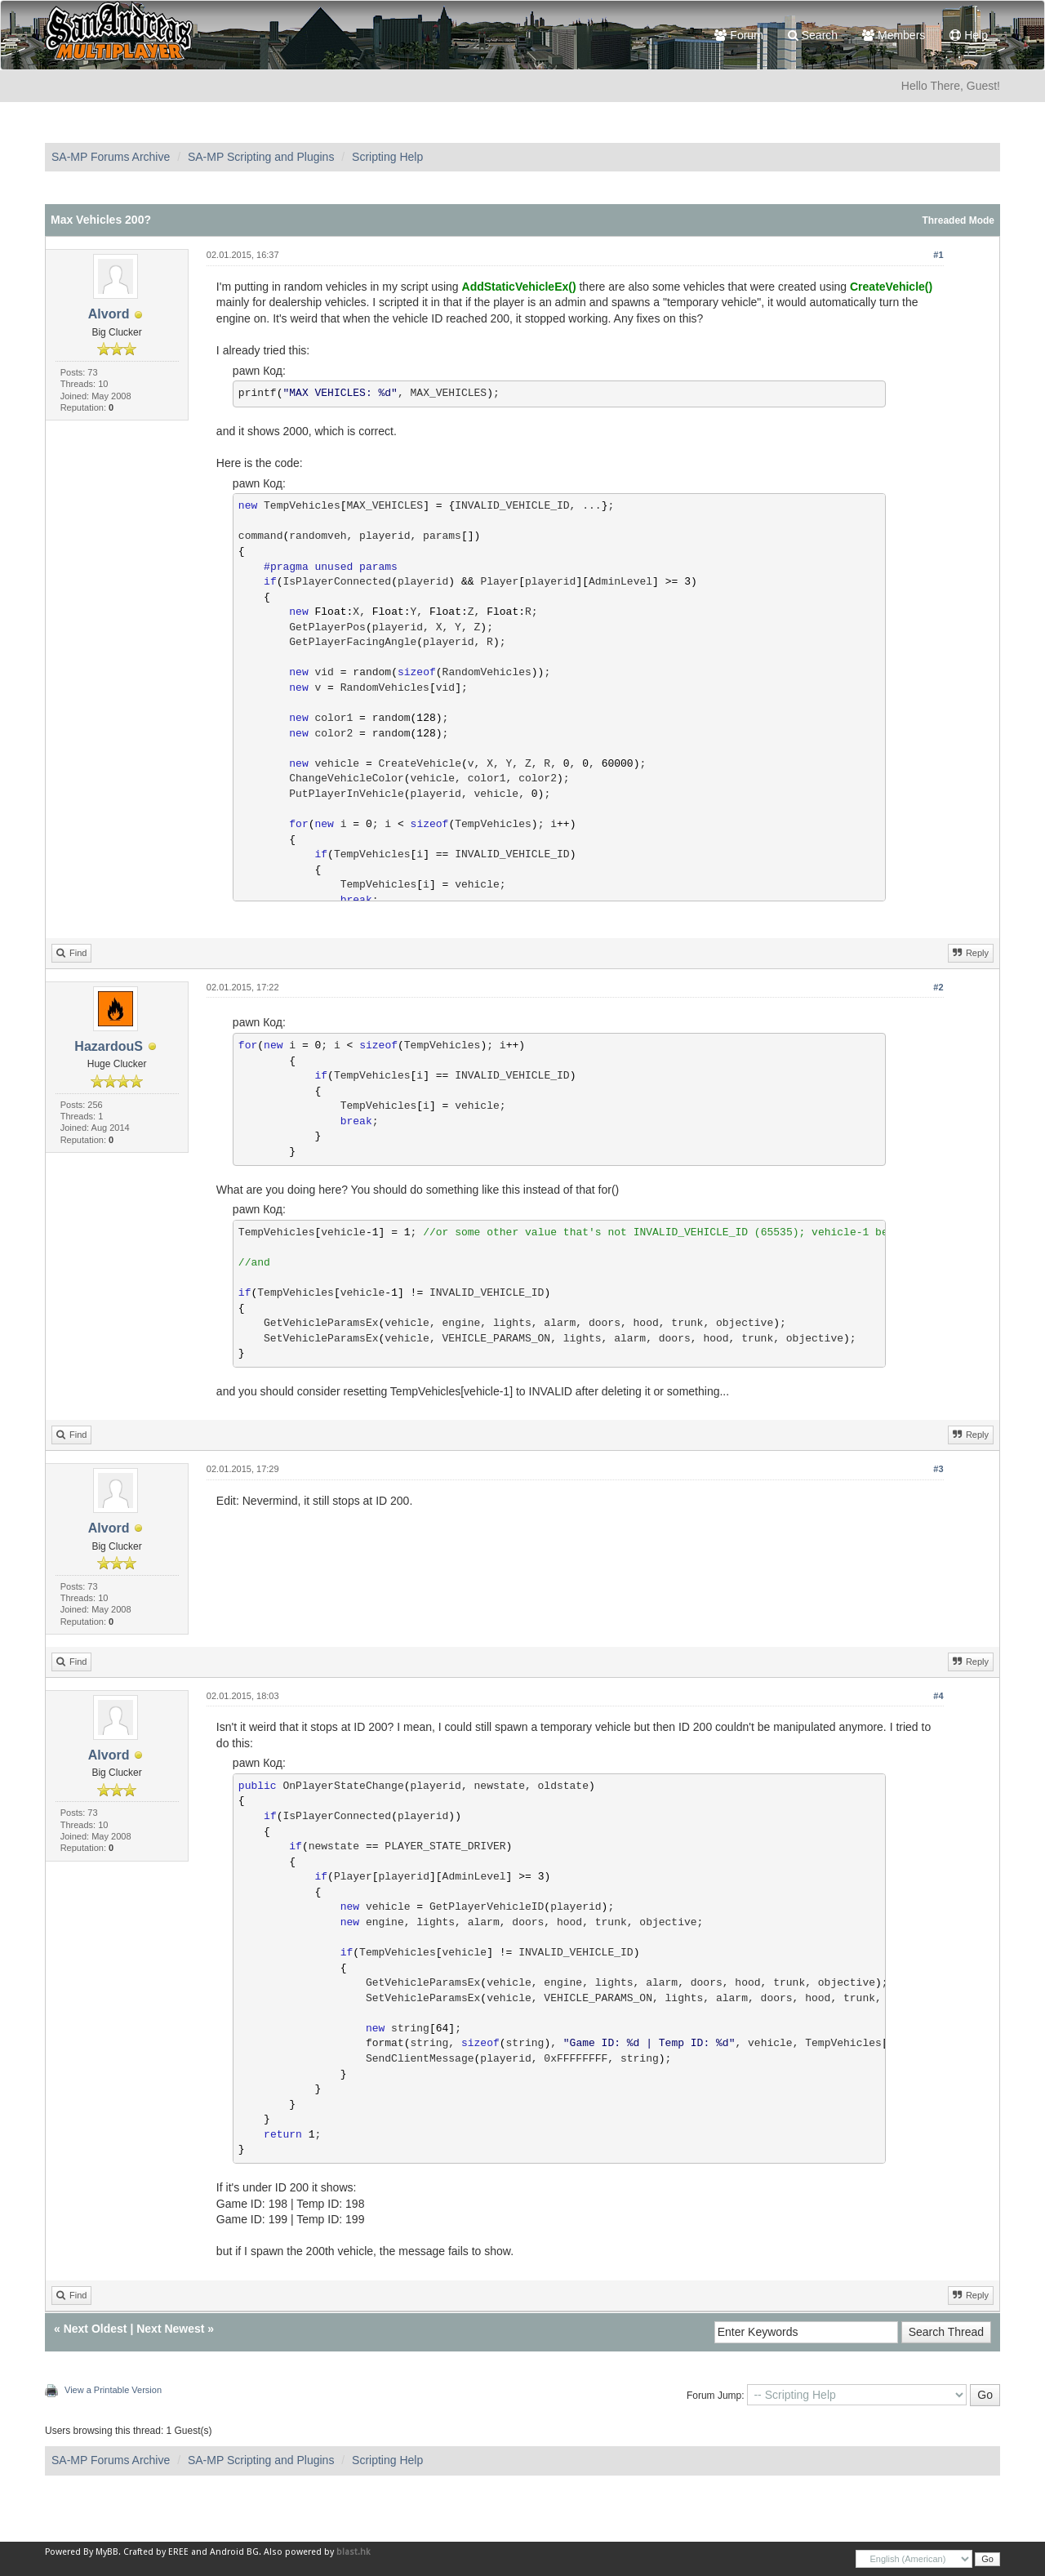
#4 (938, 1696)
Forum (738, 35)
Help (968, 35)
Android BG (234, 2552)
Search (813, 35)
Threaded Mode (958, 220)
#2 (938, 987)
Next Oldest (95, 2328)
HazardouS (108, 1046)
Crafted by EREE (156, 2552)
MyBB (107, 2552)
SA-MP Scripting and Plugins (261, 156)
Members (893, 35)
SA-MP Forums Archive (110, 156)
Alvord (109, 314)
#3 (938, 1469)
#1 (938, 255)
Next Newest (170, 2328)
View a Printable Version (113, 2390)
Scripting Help (387, 156)
